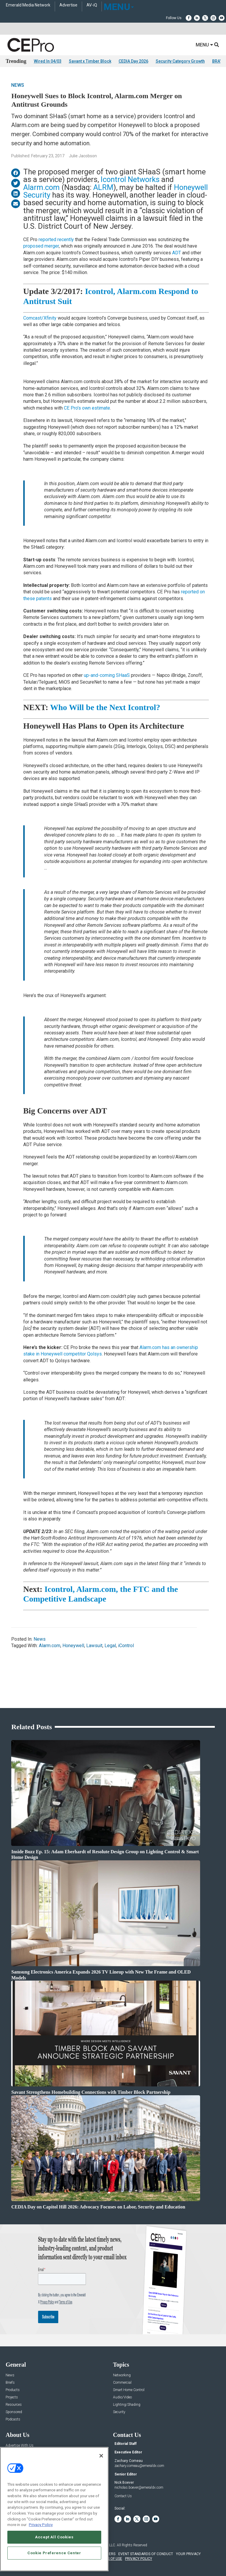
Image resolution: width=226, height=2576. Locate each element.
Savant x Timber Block (90, 61)
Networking (122, 2375)
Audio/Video (122, 2397)
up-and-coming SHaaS (107, 675)
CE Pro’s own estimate (87, 408)
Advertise (68, 5)
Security (119, 2412)
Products (13, 2390)
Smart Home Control (128, 2390)
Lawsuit (94, 1645)
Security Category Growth (180, 61)
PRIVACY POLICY (138, 2559)
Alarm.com (41, 187)
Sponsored (14, 2412)
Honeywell (73, 1645)
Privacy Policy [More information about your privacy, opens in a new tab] (41, 2524)
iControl (126, 1645)
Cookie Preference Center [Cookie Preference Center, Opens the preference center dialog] (54, 2553)
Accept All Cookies (54, 2537)
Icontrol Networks (130, 179)
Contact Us (123, 2496)
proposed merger (41, 246)
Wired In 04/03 (48, 61)
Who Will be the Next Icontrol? (105, 707)
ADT (177, 253)
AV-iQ (92, 5)
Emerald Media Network (28, 5)
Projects (12, 2397)
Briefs (10, 2383)
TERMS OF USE (110, 2559)
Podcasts (13, 2419)
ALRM (103, 187)
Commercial (122, 2383)
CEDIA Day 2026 (133, 61)
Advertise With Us (20, 2446)
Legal (110, 1645)
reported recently (56, 239)
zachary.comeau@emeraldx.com (139, 2466)
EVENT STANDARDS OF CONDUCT (145, 2554)
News (17, 85)
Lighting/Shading (126, 2405)
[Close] (101, 2455)
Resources (14, 2405)
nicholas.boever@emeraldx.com (138, 2487)
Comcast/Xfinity (39, 318)
